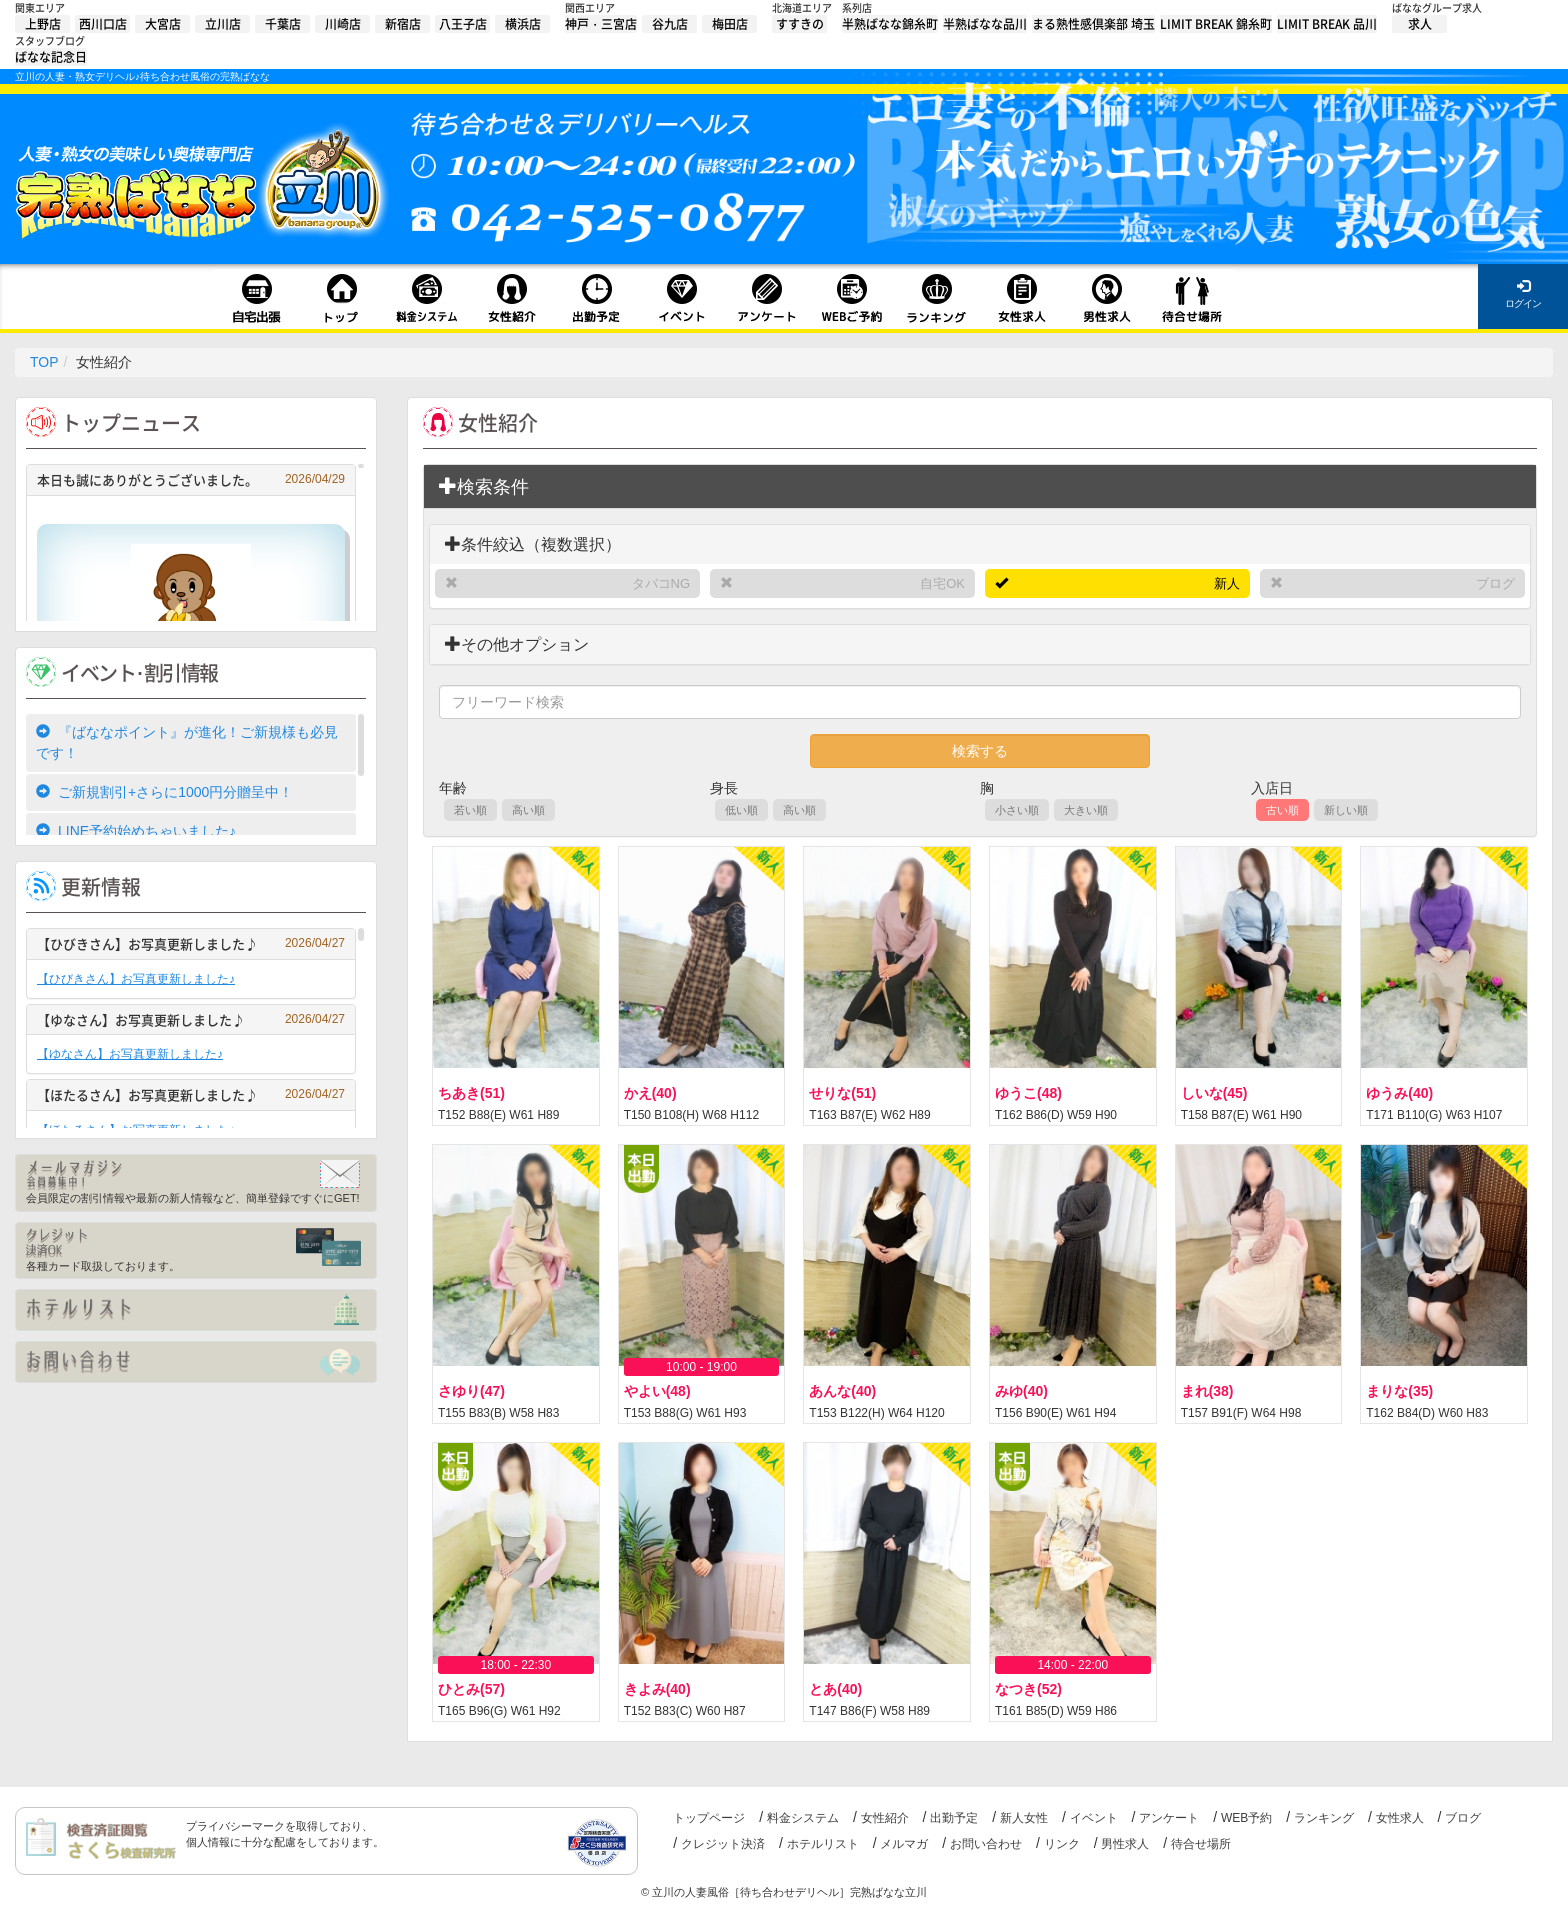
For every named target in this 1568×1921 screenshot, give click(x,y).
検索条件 (484, 486)
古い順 (1282, 810)
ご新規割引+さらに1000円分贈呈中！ (164, 792)
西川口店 (103, 24)
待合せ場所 (1201, 1844)
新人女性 (1024, 1818)
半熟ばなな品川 (985, 24)
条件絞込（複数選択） (533, 544)
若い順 (470, 810)
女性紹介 (885, 1818)
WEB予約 (1246, 1818)
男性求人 (1125, 1844)
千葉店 (283, 24)
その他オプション (517, 644)
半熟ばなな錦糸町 (890, 24)
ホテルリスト (823, 1844)
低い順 (741, 810)
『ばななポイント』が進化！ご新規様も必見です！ (187, 742)
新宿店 (403, 24)
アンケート (1169, 1818)
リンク (1062, 1844)
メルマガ (904, 1844)
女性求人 (1400, 1818)
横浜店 (523, 24)
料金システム (803, 1818)
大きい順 (1086, 810)
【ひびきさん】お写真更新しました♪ (191, 943)
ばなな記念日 (51, 57)
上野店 (43, 24)
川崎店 (343, 24)
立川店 (223, 24)
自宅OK (942, 583)
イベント (1094, 1818)
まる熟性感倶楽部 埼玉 (1093, 24)
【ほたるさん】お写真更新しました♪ (191, 1094)
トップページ (709, 1818)
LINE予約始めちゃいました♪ (136, 831)
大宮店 (163, 24)
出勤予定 (954, 1818)
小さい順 (1017, 810)
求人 (1420, 24)
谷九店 (670, 24)
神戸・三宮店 (601, 24)
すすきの (800, 24)
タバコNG (661, 583)
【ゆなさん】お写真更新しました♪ (191, 1019)
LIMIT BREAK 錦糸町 (1216, 24)
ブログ (1495, 583)
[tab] (980, 487)
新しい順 (1346, 810)
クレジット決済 (723, 1844)
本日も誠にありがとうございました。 (191, 479)
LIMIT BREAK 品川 (1327, 24)
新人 (1227, 583)
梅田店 (730, 24)
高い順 (528, 810)
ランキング (1324, 1818)
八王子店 (463, 24)
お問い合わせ (986, 1844)
